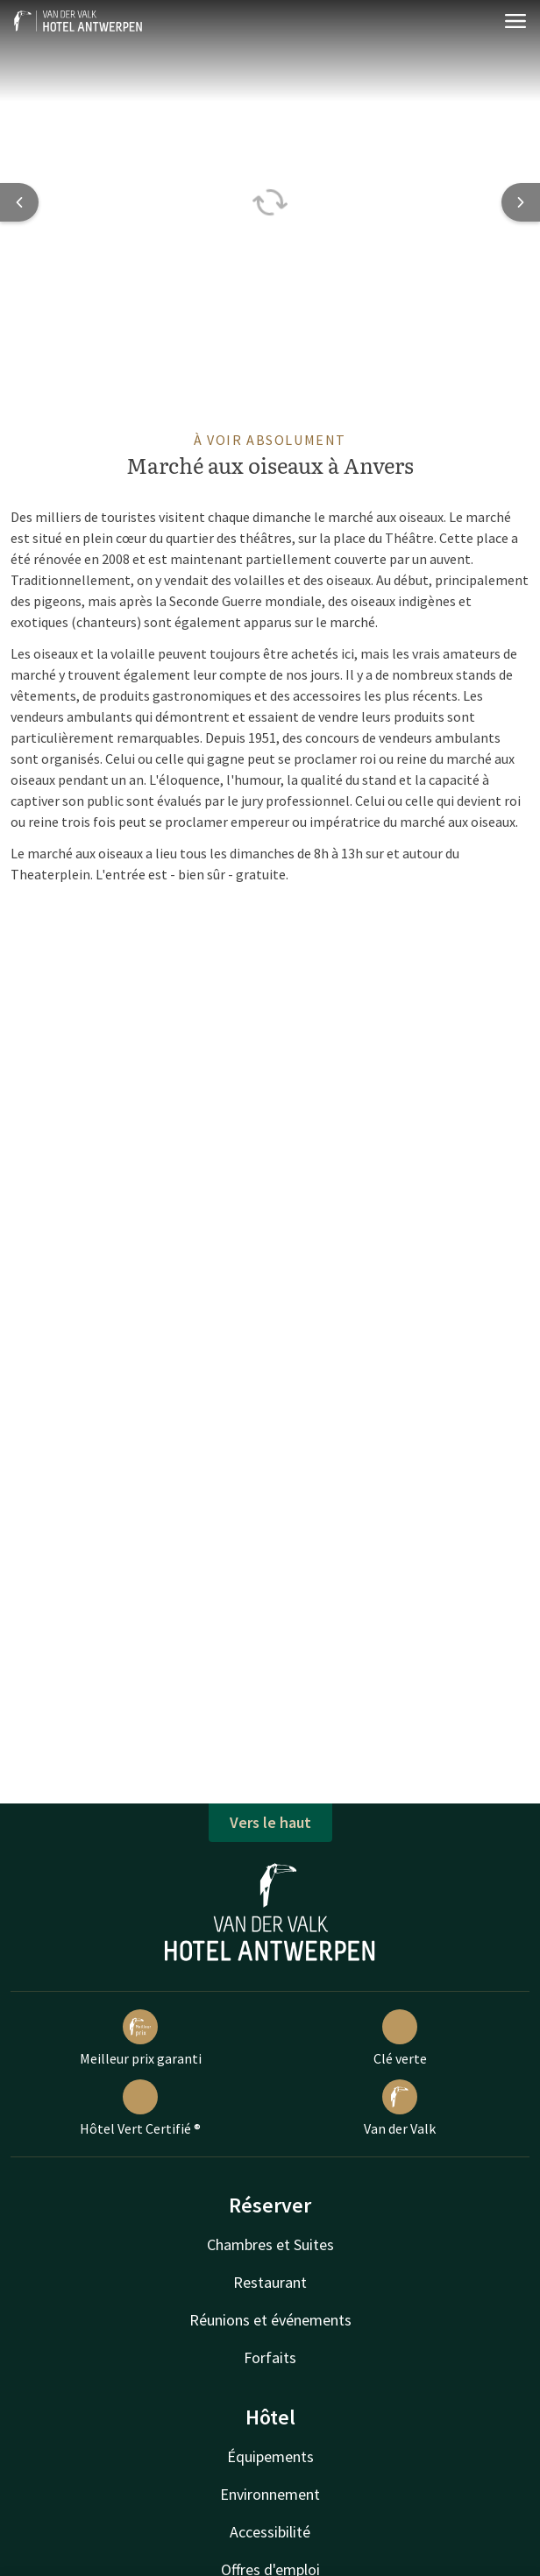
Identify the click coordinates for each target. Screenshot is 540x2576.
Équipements (270, 2456)
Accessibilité (270, 2532)
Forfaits (270, 2357)
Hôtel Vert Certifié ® (140, 2108)
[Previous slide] (19, 202)
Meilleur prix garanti (141, 2038)
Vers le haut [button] (270, 1822)
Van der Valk (400, 2108)
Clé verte (400, 2038)
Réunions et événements (270, 2320)
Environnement (270, 2494)
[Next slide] (520, 202)
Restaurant (270, 2282)
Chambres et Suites (270, 2244)
